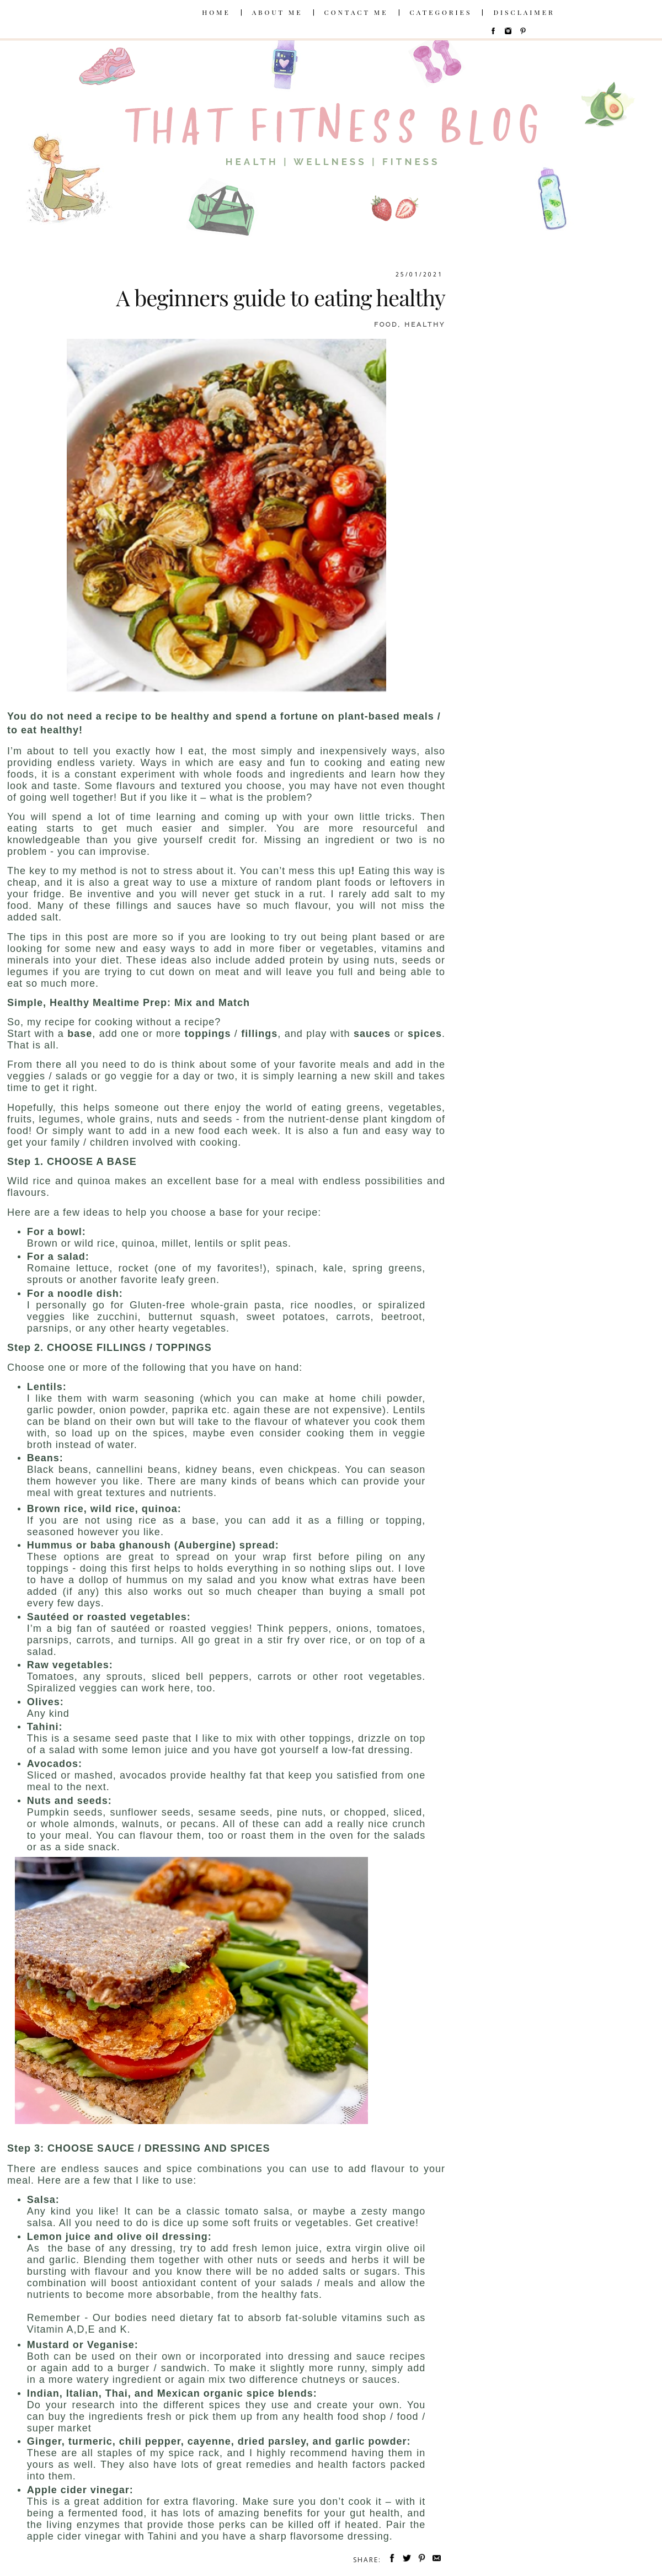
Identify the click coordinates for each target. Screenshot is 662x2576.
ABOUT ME (277, 12)
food (386, 324)
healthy (424, 324)
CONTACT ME (356, 12)
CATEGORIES (441, 12)
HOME (216, 12)
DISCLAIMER (523, 12)
